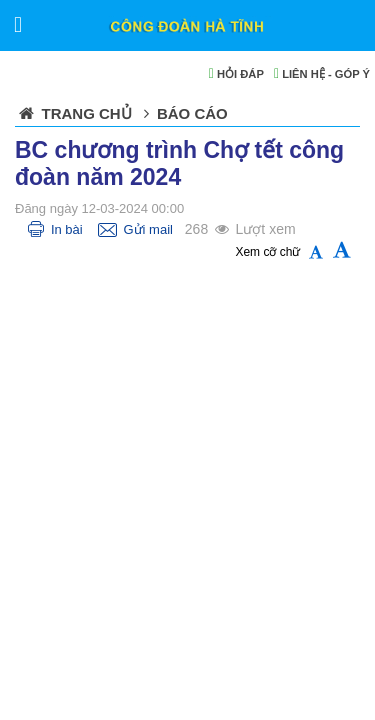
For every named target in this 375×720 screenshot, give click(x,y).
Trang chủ (87, 113)
